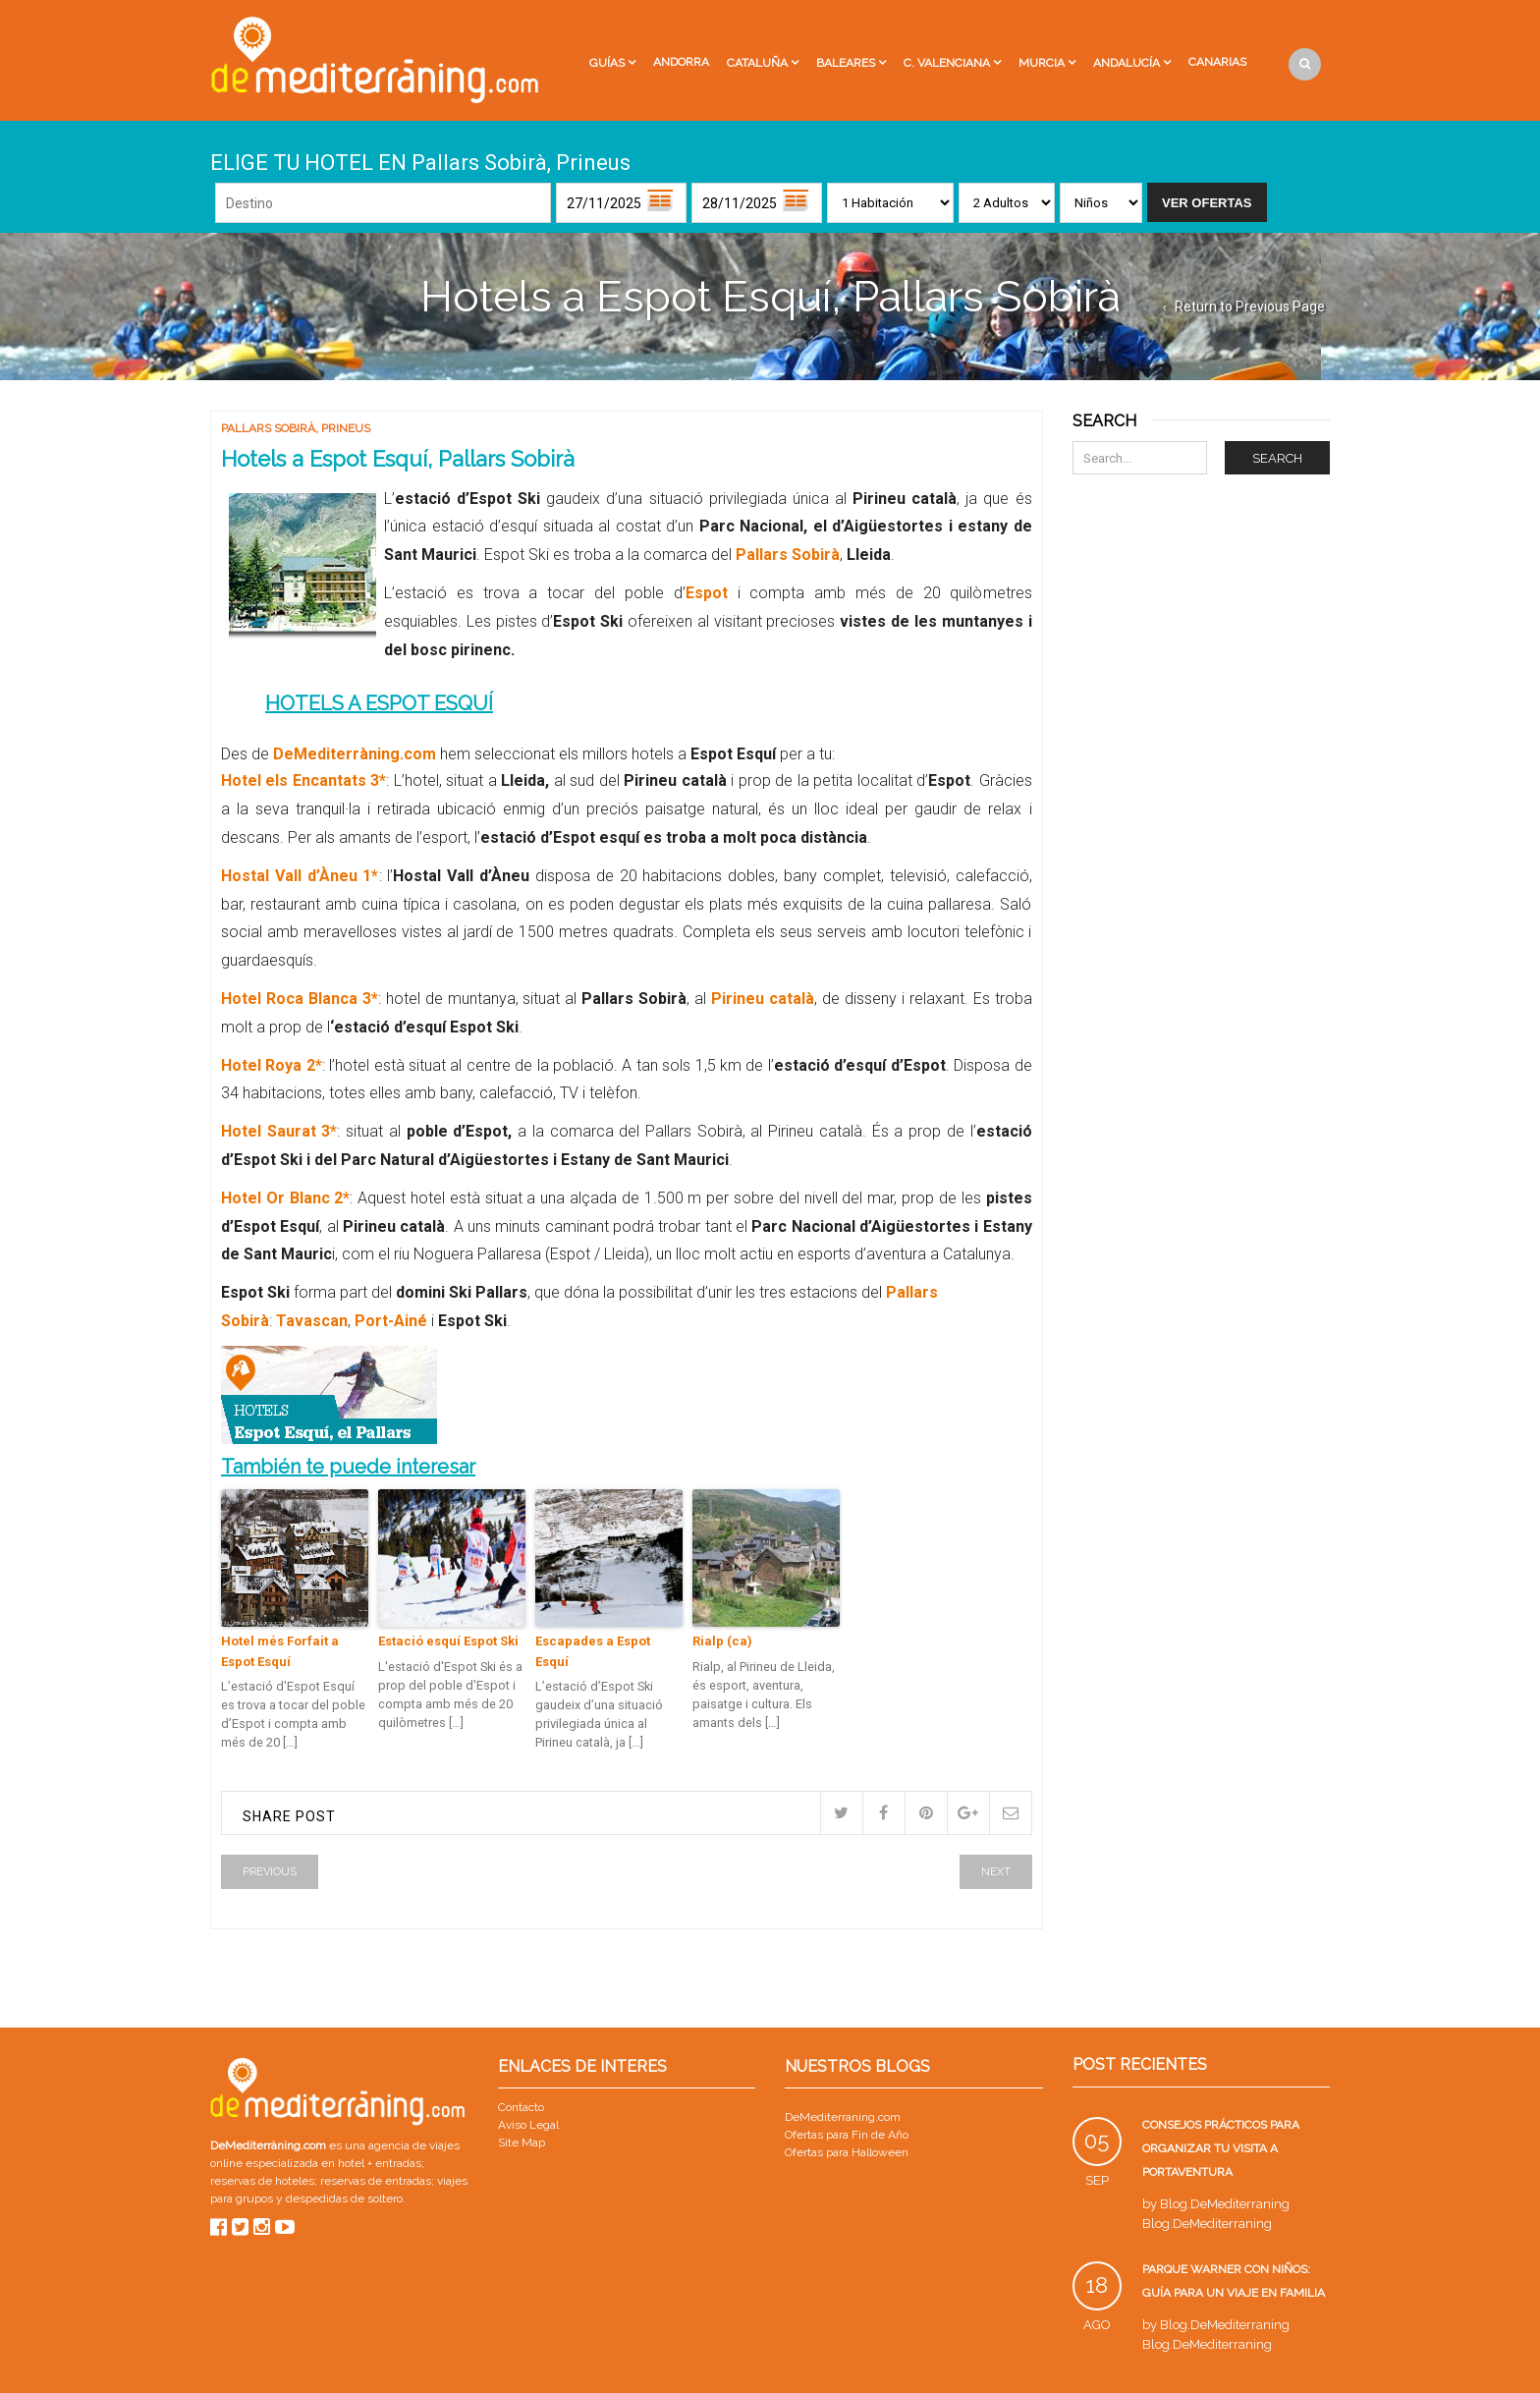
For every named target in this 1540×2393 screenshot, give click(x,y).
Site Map (521, 2142)
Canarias (1217, 62)
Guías (607, 63)
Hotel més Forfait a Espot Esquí (280, 1651)
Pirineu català (762, 998)
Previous (270, 1871)
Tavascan (312, 1320)
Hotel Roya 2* (271, 1065)
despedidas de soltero (344, 2198)
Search (1277, 458)
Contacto (521, 2107)
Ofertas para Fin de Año (846, 2135)
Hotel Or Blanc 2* (285, 1198)
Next (996, 1871)
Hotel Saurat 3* (279, 1131)
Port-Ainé (393, 1320)
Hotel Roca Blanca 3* (299, 998)
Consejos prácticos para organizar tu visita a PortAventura (1220, 2148)
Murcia (1041, 63)
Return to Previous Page (1250, 306)
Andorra (681, 62)
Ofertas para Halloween (846, 2152)
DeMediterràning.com (354, 754)
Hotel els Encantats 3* (303, 780)
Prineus (345, 428)
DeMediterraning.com (843, 2117)
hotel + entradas (378, 2163)
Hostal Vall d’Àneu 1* (300, 875)
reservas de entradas (375, 2181)
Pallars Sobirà (268, 428)
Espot (707, 593)
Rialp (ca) (722, 1641)
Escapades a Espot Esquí (592, 1651)
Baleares (845, 63)
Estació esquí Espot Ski (448, 1641)
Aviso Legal (528, 2125)
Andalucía (1126, 63)
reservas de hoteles (262, 2181)
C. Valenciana (947, 63)
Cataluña (757, 63)
